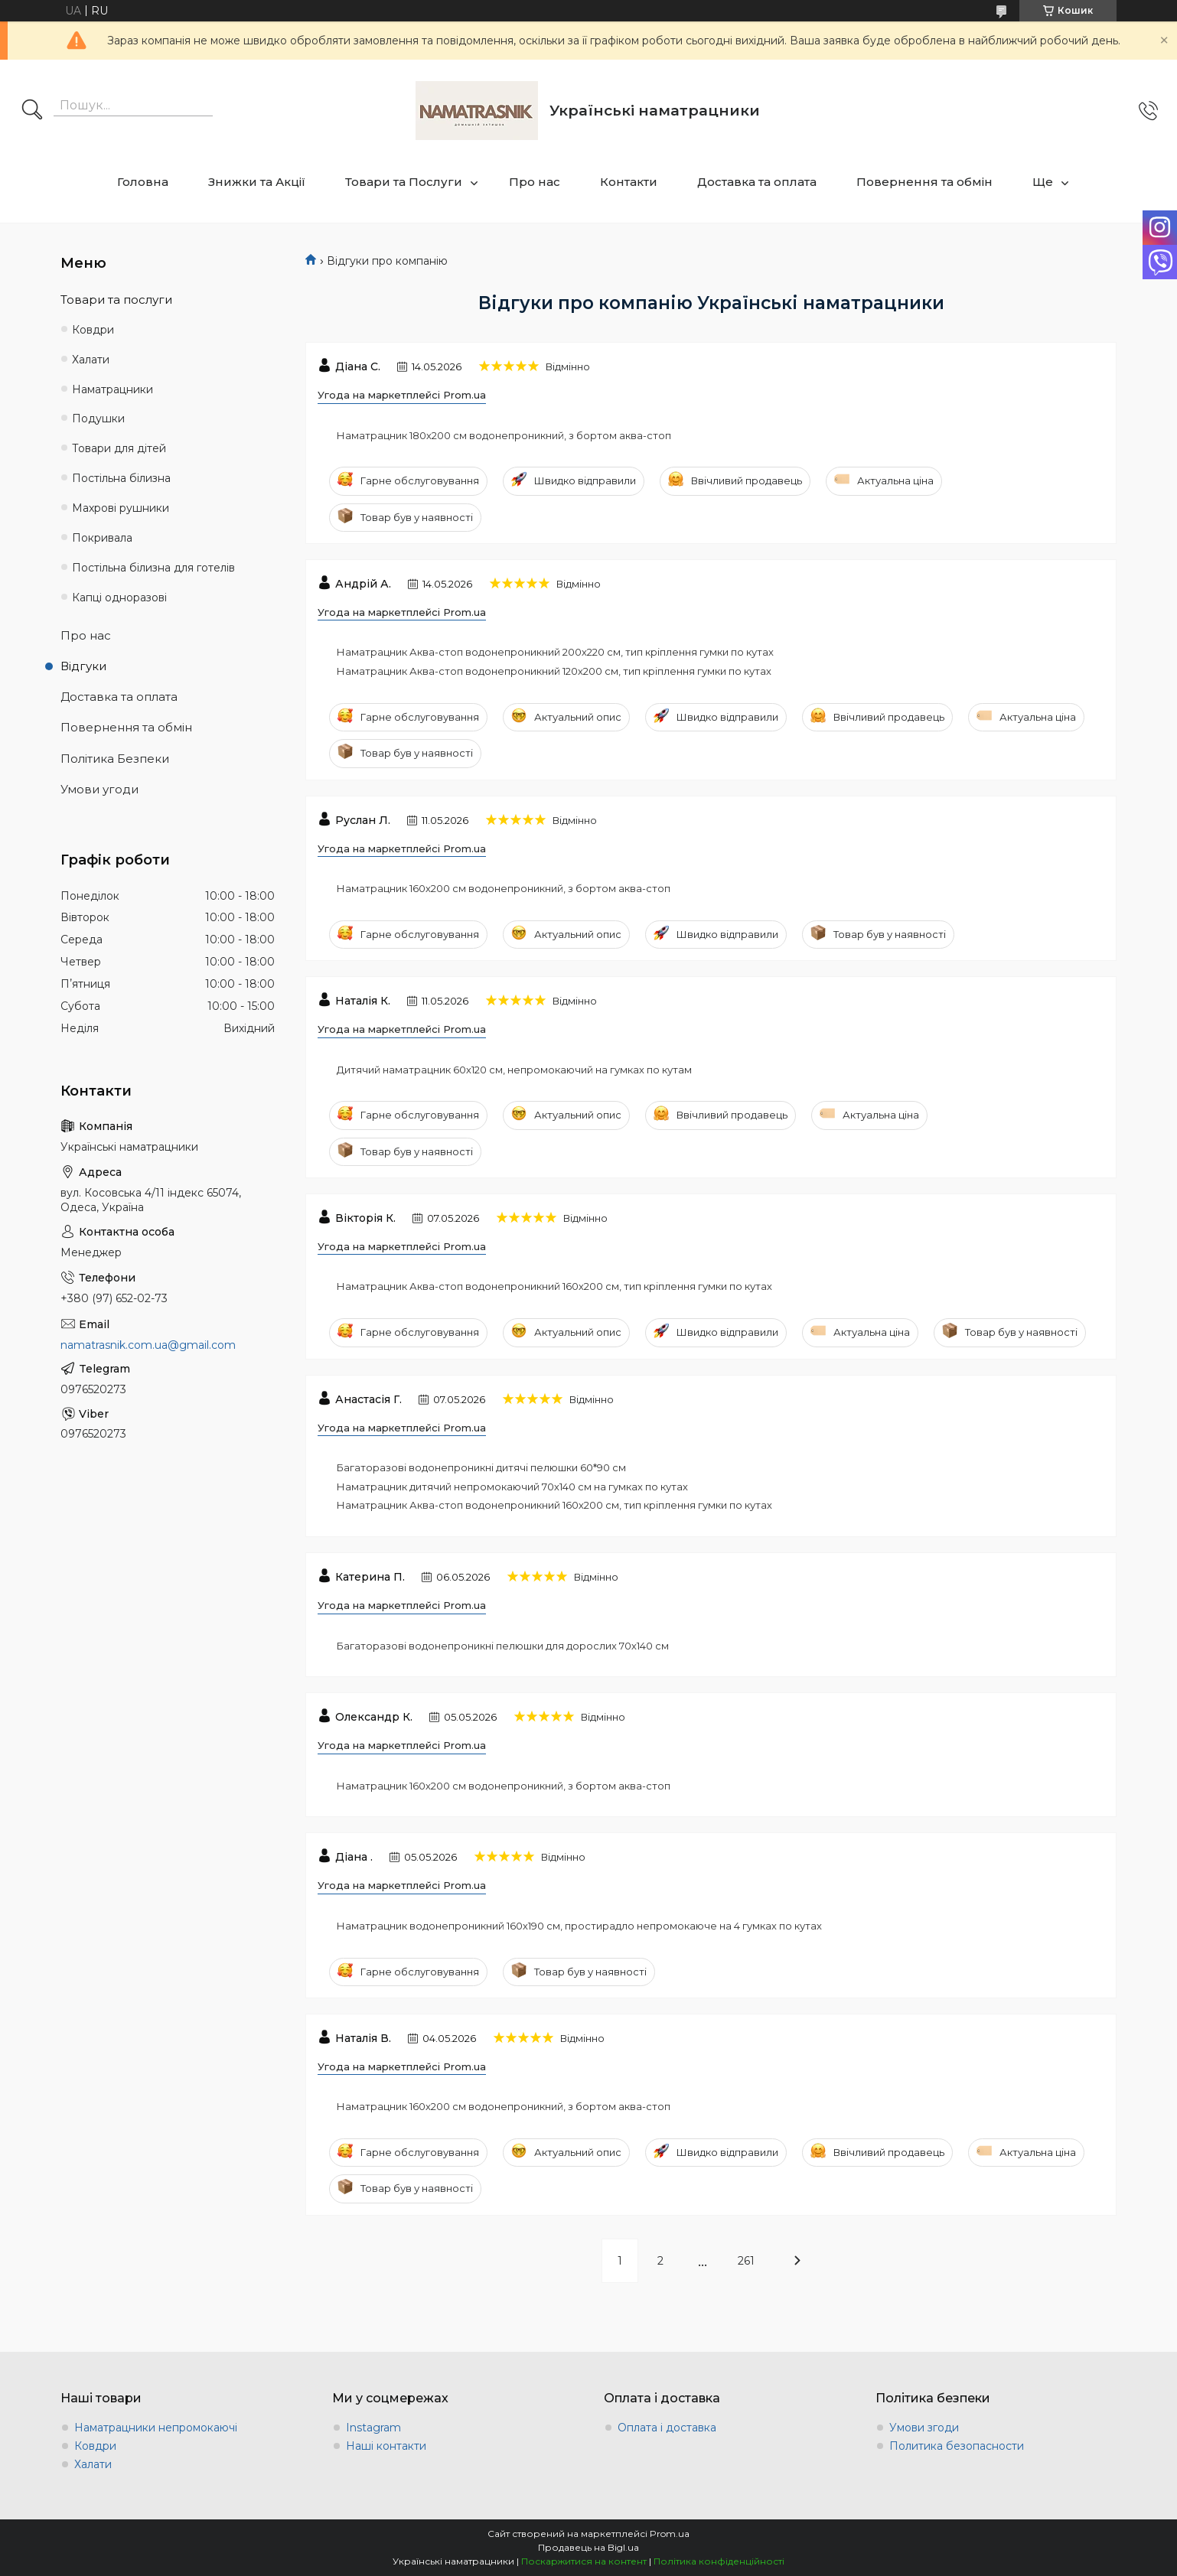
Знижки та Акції (256, 181)
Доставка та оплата (757, 181)
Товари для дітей (119, 448)
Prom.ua (670, 2533)
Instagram (373, 2427)
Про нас (534, 181)
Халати (90, 359)
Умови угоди (99, 789)
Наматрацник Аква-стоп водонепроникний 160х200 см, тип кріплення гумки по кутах (554, 1286)
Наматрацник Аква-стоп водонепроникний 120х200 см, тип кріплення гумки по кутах (554, 671)
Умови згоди (924, 2427)
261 (746, 2261)
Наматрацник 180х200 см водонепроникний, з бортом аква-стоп (504, 435)
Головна (142, 181)
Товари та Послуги (403, 181)
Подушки (98, 418)
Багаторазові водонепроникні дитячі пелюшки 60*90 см (481, 1467)
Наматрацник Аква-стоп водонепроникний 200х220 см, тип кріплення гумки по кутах (555, 652)
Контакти (628, 181)
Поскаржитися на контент (584, 2561)
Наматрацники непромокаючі (155, 2427)
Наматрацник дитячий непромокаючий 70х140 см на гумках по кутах (512, 1486)
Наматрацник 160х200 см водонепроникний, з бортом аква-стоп (503, 888)
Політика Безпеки (114, 758)
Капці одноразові (119, 597)
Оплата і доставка (667, 2427)
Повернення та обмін (924, 181)
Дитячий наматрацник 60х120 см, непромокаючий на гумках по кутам (514, 1069)
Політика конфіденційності (719, 2561)
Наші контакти (386, 2446)
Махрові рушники (120, 508)
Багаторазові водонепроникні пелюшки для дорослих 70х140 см (503, 1646)
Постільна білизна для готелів (153, 568)
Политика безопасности (956, 2446)
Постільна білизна (121, 478)
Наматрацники (112, 389)
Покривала (102, 538)
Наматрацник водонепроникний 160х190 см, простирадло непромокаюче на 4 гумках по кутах (579, 1926)
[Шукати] (32, 110)
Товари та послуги (116, 299)
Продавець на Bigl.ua (588, 2547)
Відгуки (83, 666)
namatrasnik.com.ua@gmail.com (148, 1345)
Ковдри (93, 330)
